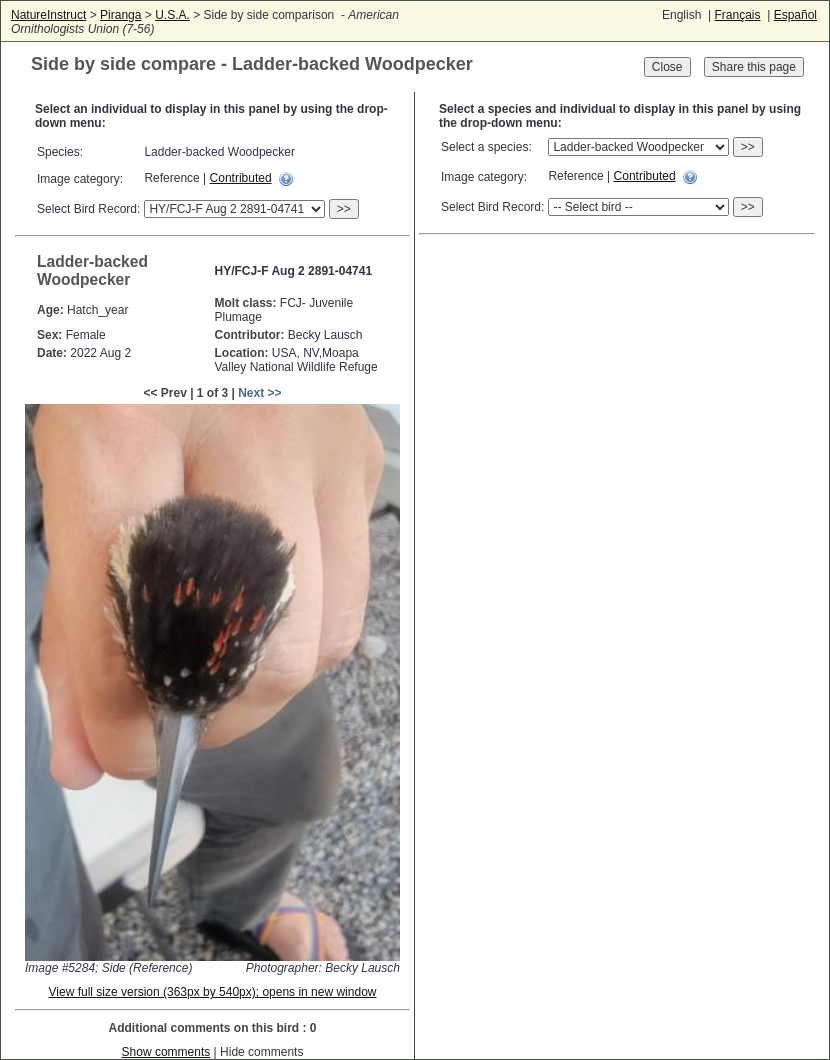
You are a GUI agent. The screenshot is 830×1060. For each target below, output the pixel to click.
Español (795, 15)
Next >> (259, 393)
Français (737, 15)
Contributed (241, 178)
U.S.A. (172, 15)
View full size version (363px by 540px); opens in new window (213, 992)
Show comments (166, 1052)
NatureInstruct (48, 15)
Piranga (120, 15)
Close (667, 67)
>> (344, 209)
